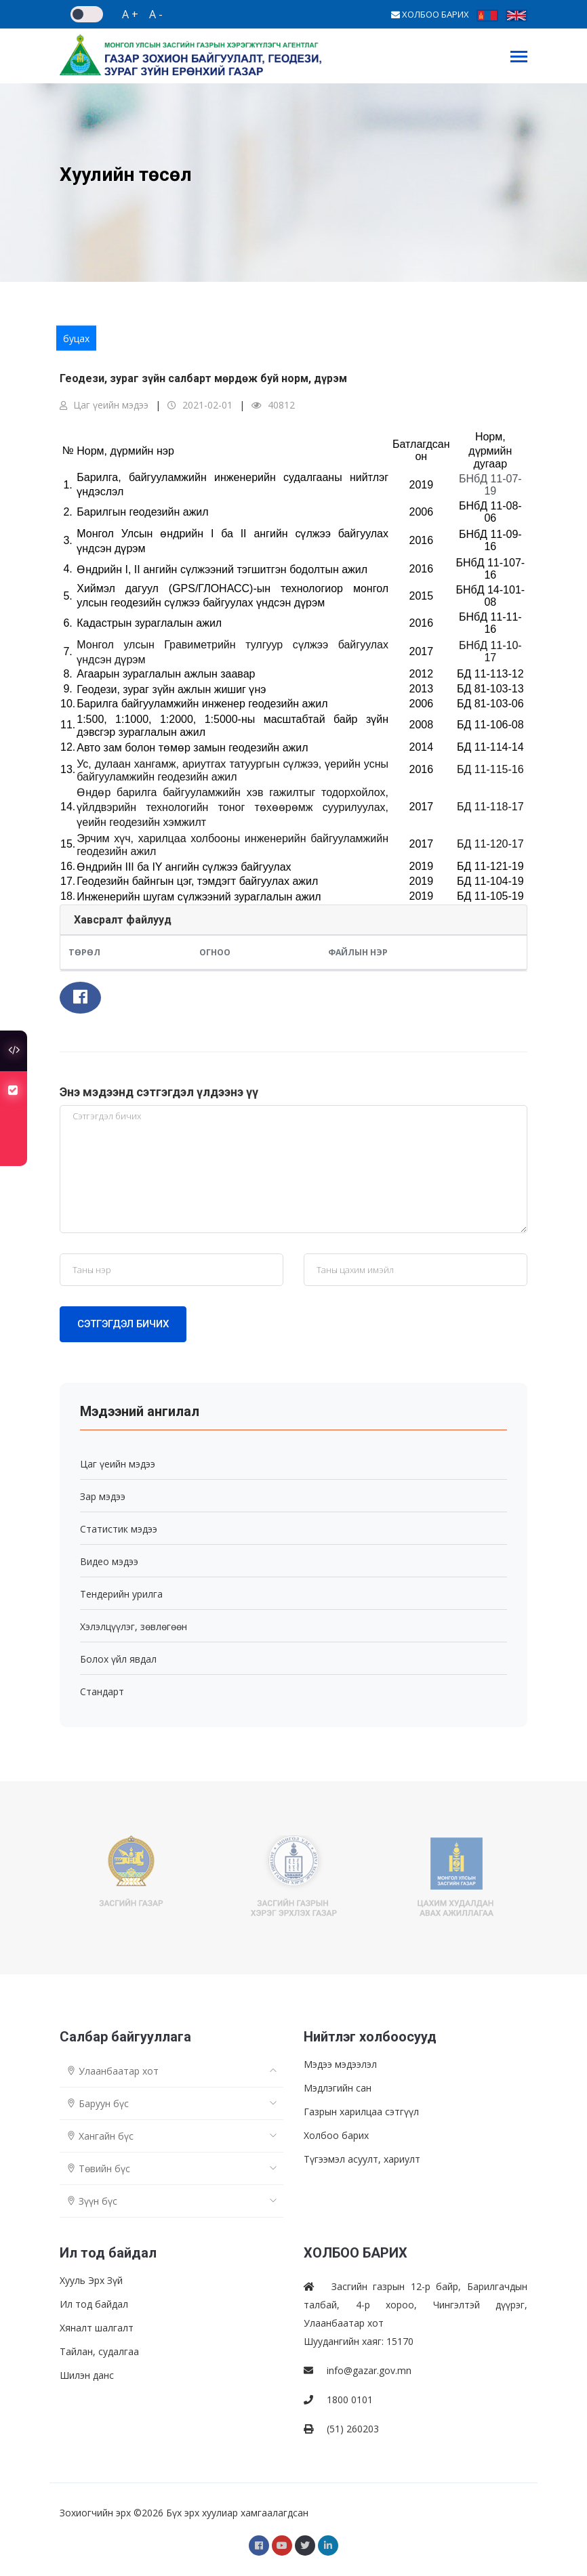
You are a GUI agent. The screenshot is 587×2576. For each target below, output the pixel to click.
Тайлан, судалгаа (99, 2351)
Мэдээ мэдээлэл (340, 2064)
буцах (76, 337)
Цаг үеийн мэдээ (104, 404)
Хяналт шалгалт (97, 2327)
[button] (80, 998)
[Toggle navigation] (518, 58)
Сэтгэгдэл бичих (123, 1324)
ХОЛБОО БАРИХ (430, 14)
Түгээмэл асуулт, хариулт (362, 2159)
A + (130, 14)
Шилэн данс (87, 2375)
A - (156, 14)
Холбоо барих (336, 2135)
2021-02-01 (199, 404)
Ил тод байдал (94, 2304)
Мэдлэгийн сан (337, 2087)
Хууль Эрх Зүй (91, 2280)
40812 (273, 404)
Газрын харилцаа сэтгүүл (361, 2111)
